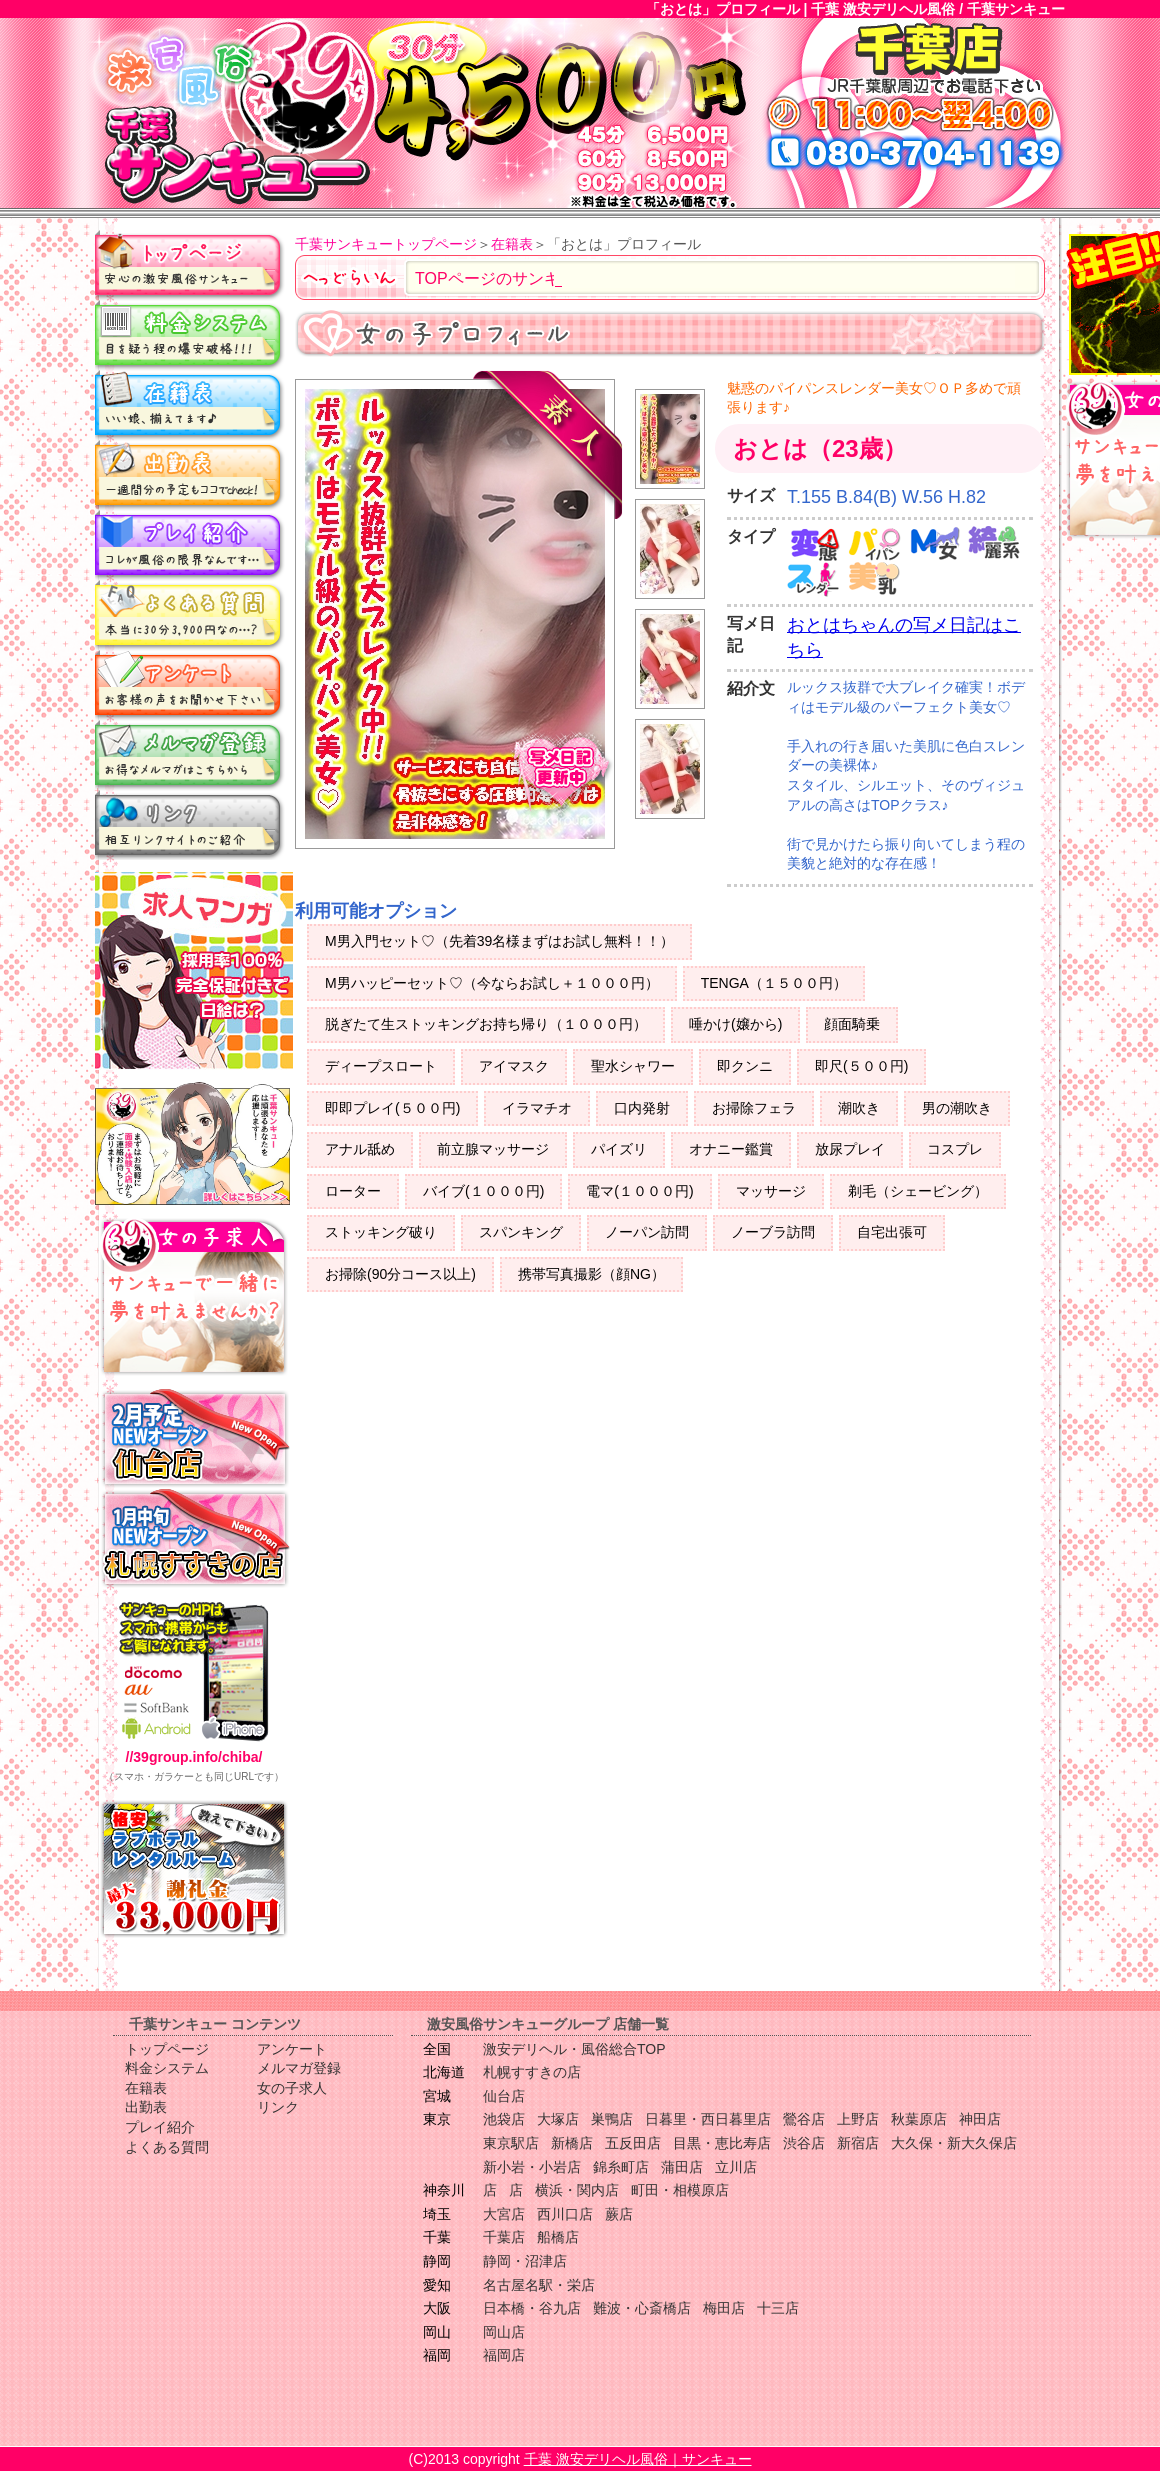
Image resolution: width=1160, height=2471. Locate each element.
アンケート (190, 685)
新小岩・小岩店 (532, 2167)
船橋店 (558, 2237)
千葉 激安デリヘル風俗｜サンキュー (638, 2459)
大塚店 (558, 2119)
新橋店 (572, 2143)
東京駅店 (511, 2143)
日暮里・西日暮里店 (708, 2119)
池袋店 (504, 2119)
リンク (190, 825)
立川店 (736, 2167)
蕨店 (619, 2214)
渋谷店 (804, 2143)
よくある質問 (190, 615)
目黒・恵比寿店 (722, 2143)
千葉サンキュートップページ (386, 244)
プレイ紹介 (190, 545)
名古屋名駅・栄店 (539, 2285)
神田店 (980, 2119)
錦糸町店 (621, 2167)
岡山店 (504, 2332)
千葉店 (504, 2237)
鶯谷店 (804, 2119)
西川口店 (565, 2214)
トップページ (190, 265)
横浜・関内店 (577, 2190)
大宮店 (504, 2214)
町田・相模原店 (680, 2190)
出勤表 (190, 475)
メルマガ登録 (190, 755)
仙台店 (504, 2096)
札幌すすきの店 (532, 2072)
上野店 (858, 2119)
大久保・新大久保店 (954, 2143)
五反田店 (633, 2143)
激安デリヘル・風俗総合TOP (574, 2049)
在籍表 (190, 405)
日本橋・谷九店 (532, 2308)
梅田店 (724, 2308)
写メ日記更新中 (561, 775)
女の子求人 (292, 2088)
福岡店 (504, 2355)
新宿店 (858, 2143)
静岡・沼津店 (525, 2261)
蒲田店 (682, 2167)
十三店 (778, 2308)
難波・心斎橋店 (642, 2308)
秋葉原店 (919, 2119)
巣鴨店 (612, 2119)
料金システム (190, 335)
